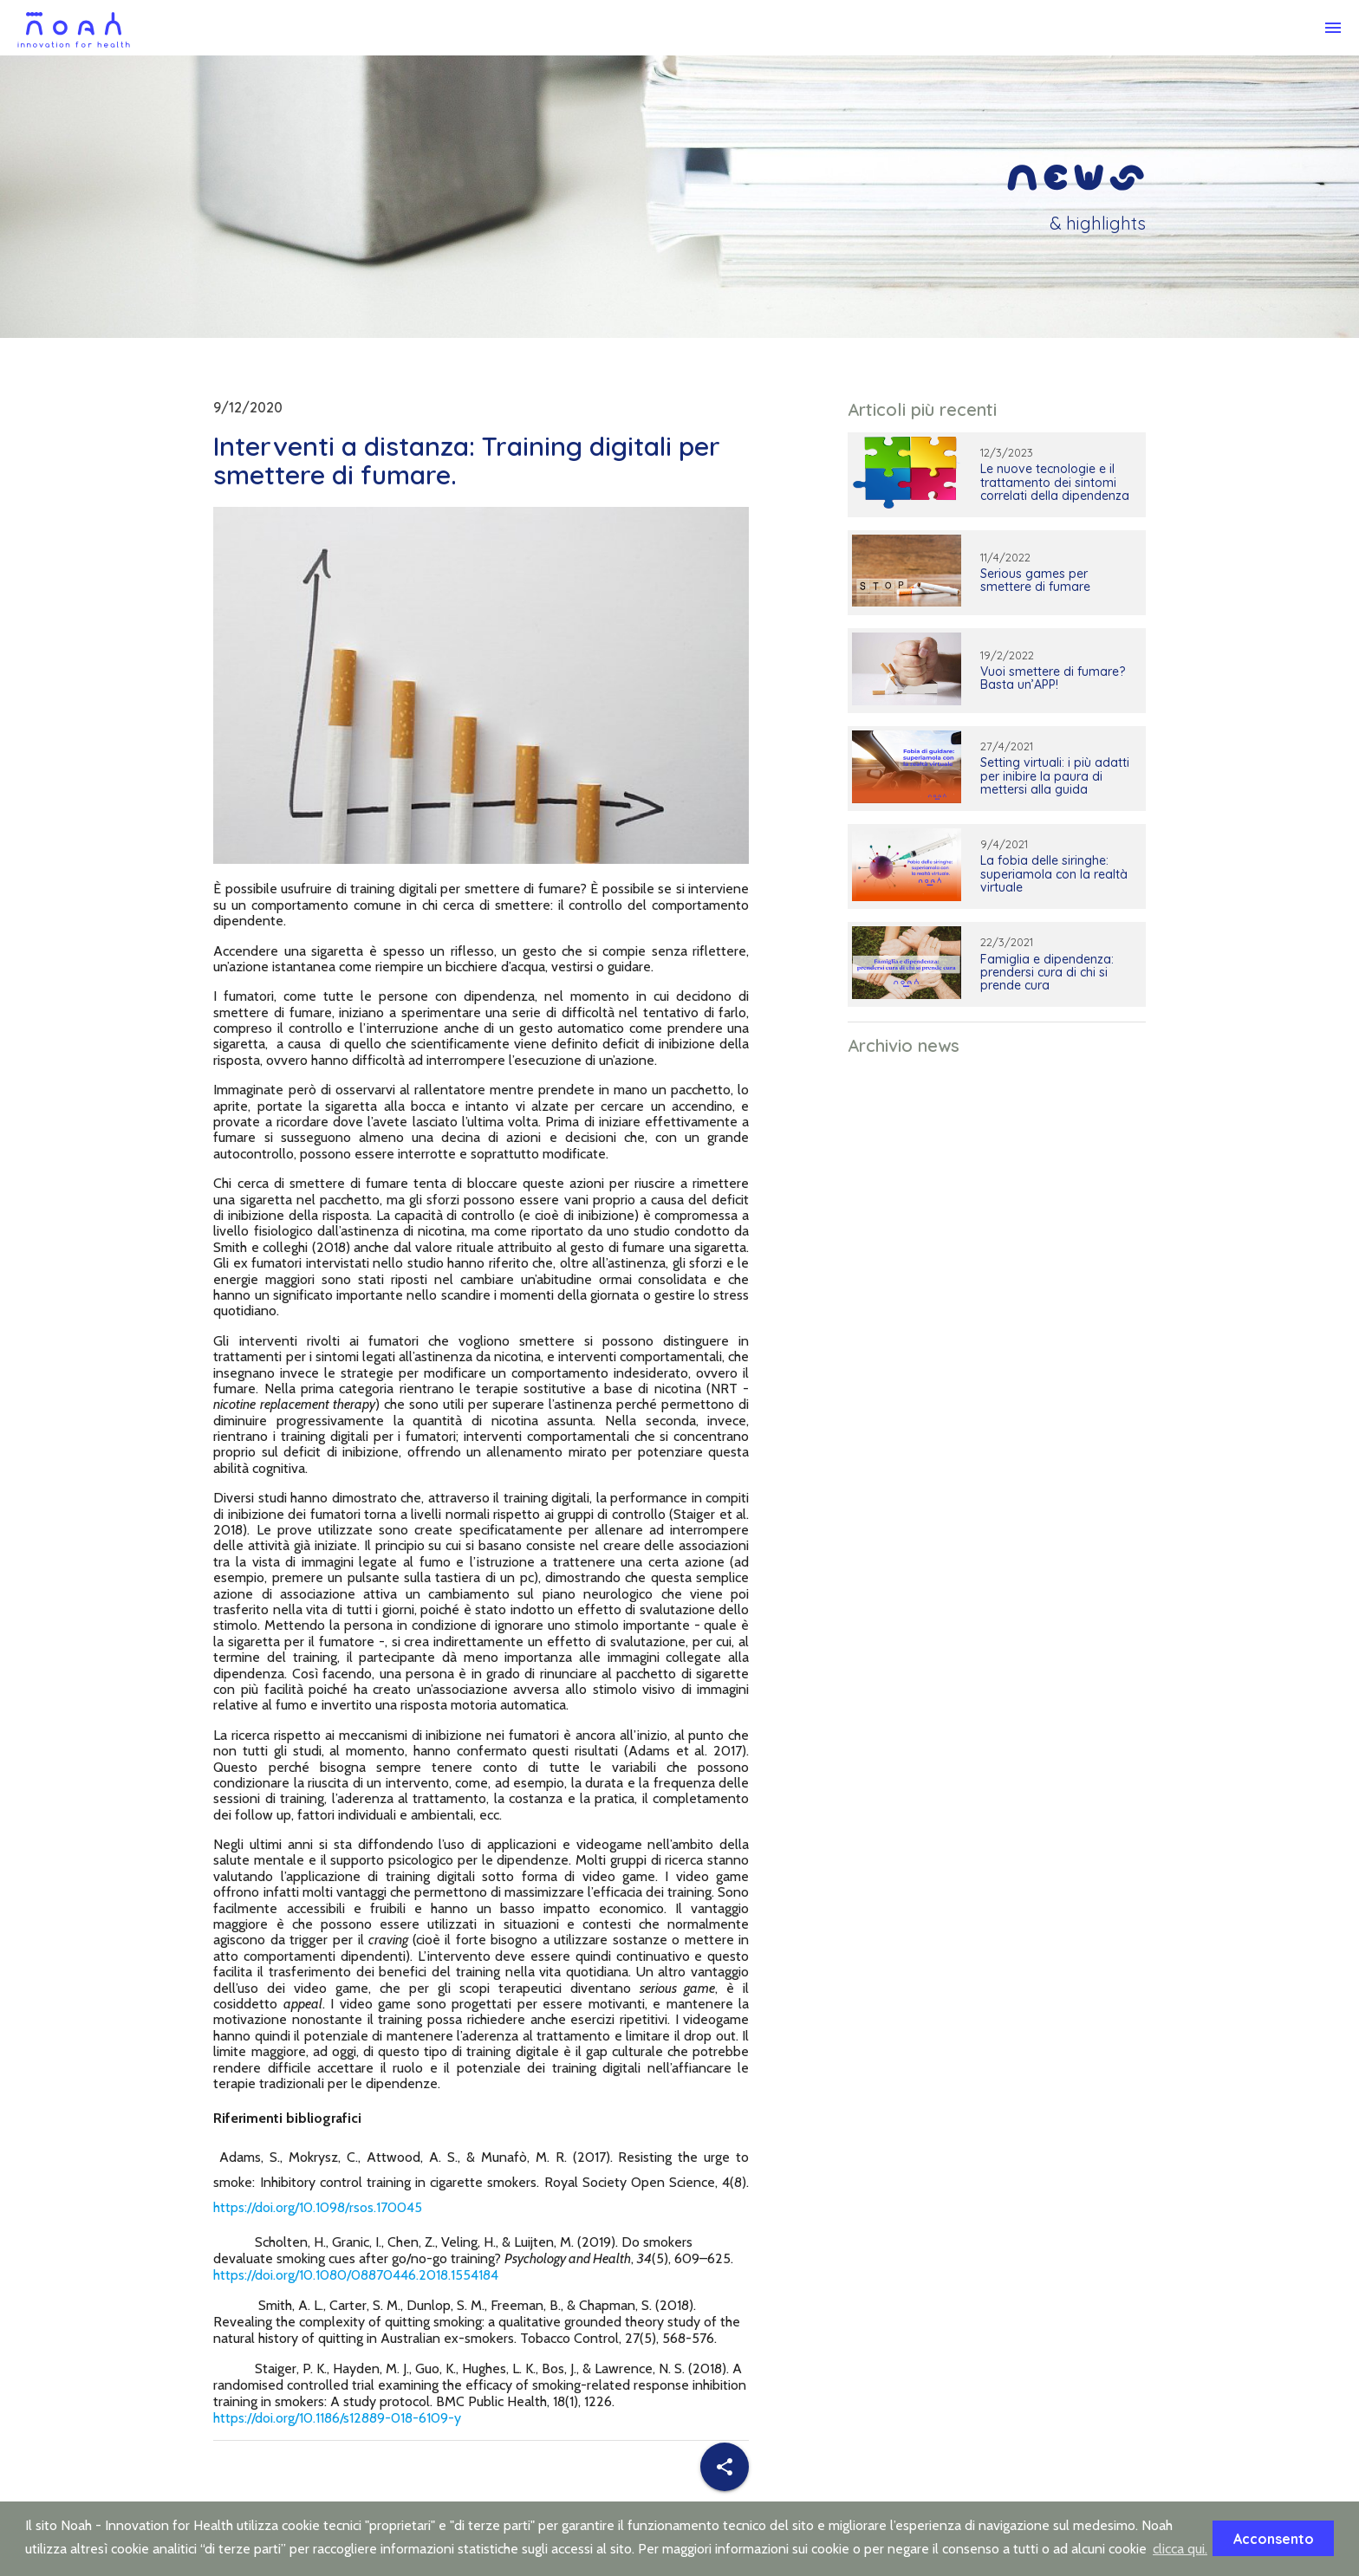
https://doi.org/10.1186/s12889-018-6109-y (337, 2418)
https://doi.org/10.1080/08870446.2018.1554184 (355, 2275)
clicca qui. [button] (1180, 2548)
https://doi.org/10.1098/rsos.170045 (317, 2207)
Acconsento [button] (1273, 2538)
